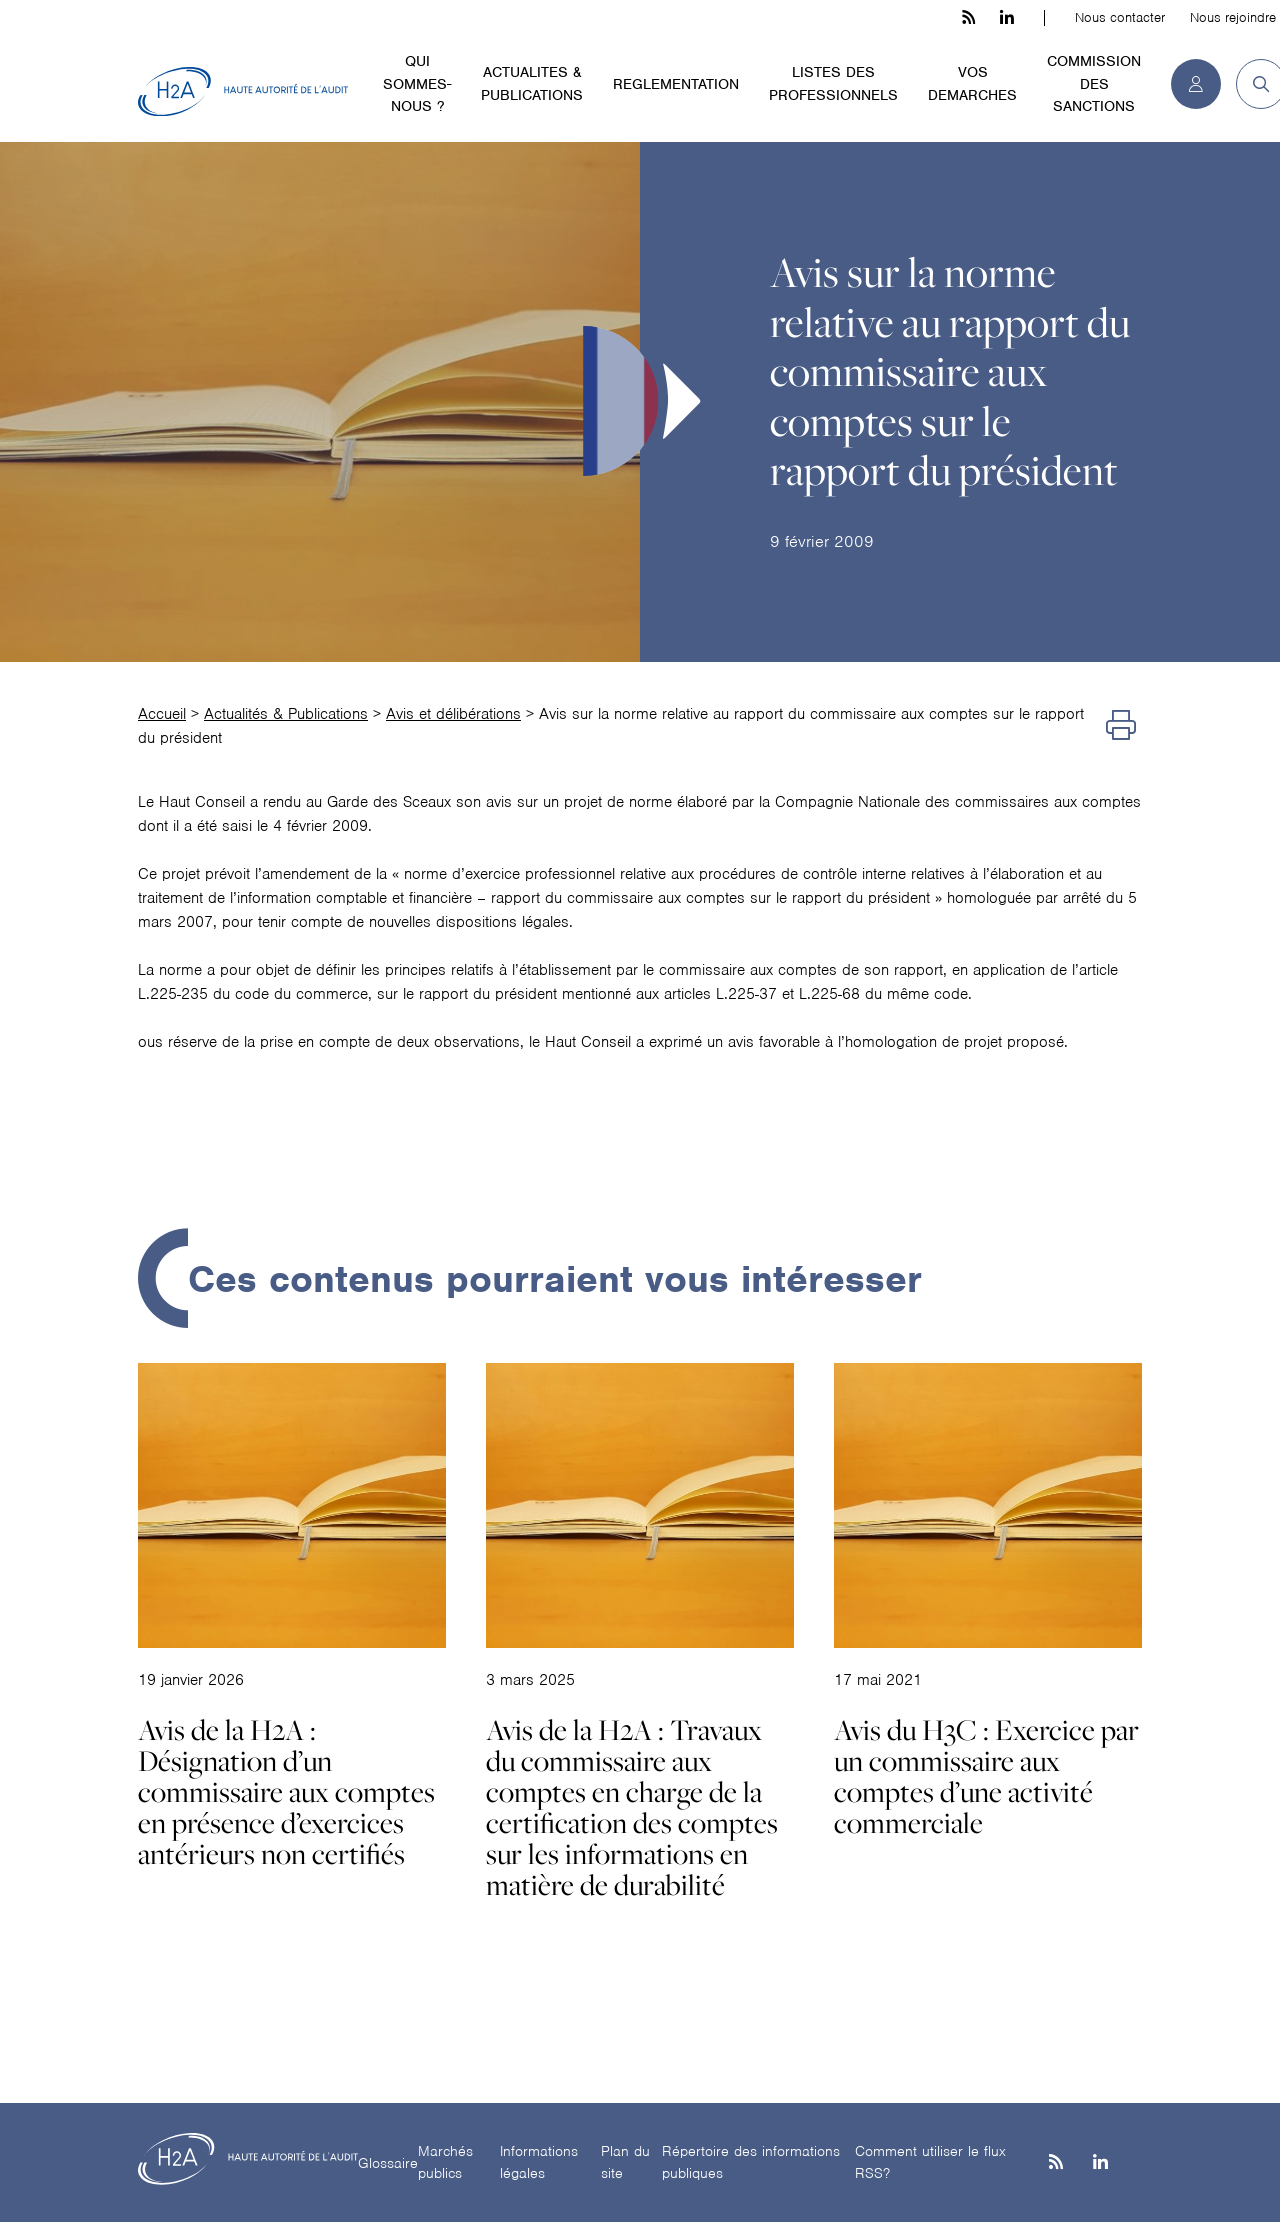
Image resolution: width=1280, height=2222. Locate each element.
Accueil (162, 714)
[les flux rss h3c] (968, 18)
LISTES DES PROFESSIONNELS (833, 83)
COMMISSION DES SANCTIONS (1094, 83)
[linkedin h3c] (1007, 18)
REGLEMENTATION (676, 84)
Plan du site (625, 2162)
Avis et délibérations (453, 714)
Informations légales (539, 2162)
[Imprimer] (1121, 726)
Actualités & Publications (286, 714)
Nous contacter (1120, 17)
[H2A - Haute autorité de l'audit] (243, 92)
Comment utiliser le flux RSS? (930, 2162)
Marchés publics (445, 2162)
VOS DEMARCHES (972, 83)
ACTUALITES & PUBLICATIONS (532, 83)
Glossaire (388, 2163)
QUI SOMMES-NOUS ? (417, 83)
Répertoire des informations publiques (751, 2162)
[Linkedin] (1100, 2163)
